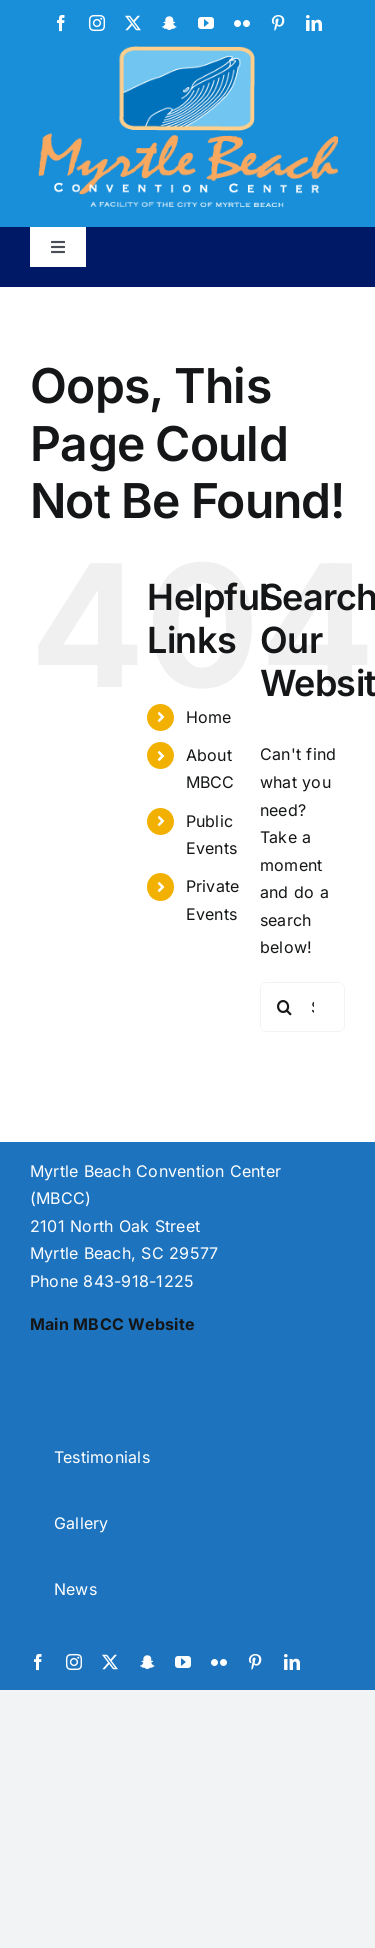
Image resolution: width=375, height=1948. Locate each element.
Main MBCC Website (112, 1324)
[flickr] (242, 23)
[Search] (285, 1007)
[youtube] (206, 23)
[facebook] (61, 23)
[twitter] (133, 23)
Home (209, 717)
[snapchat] (169, 23)
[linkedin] (314, 23)
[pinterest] (278, 23)
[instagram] (97, 23)
